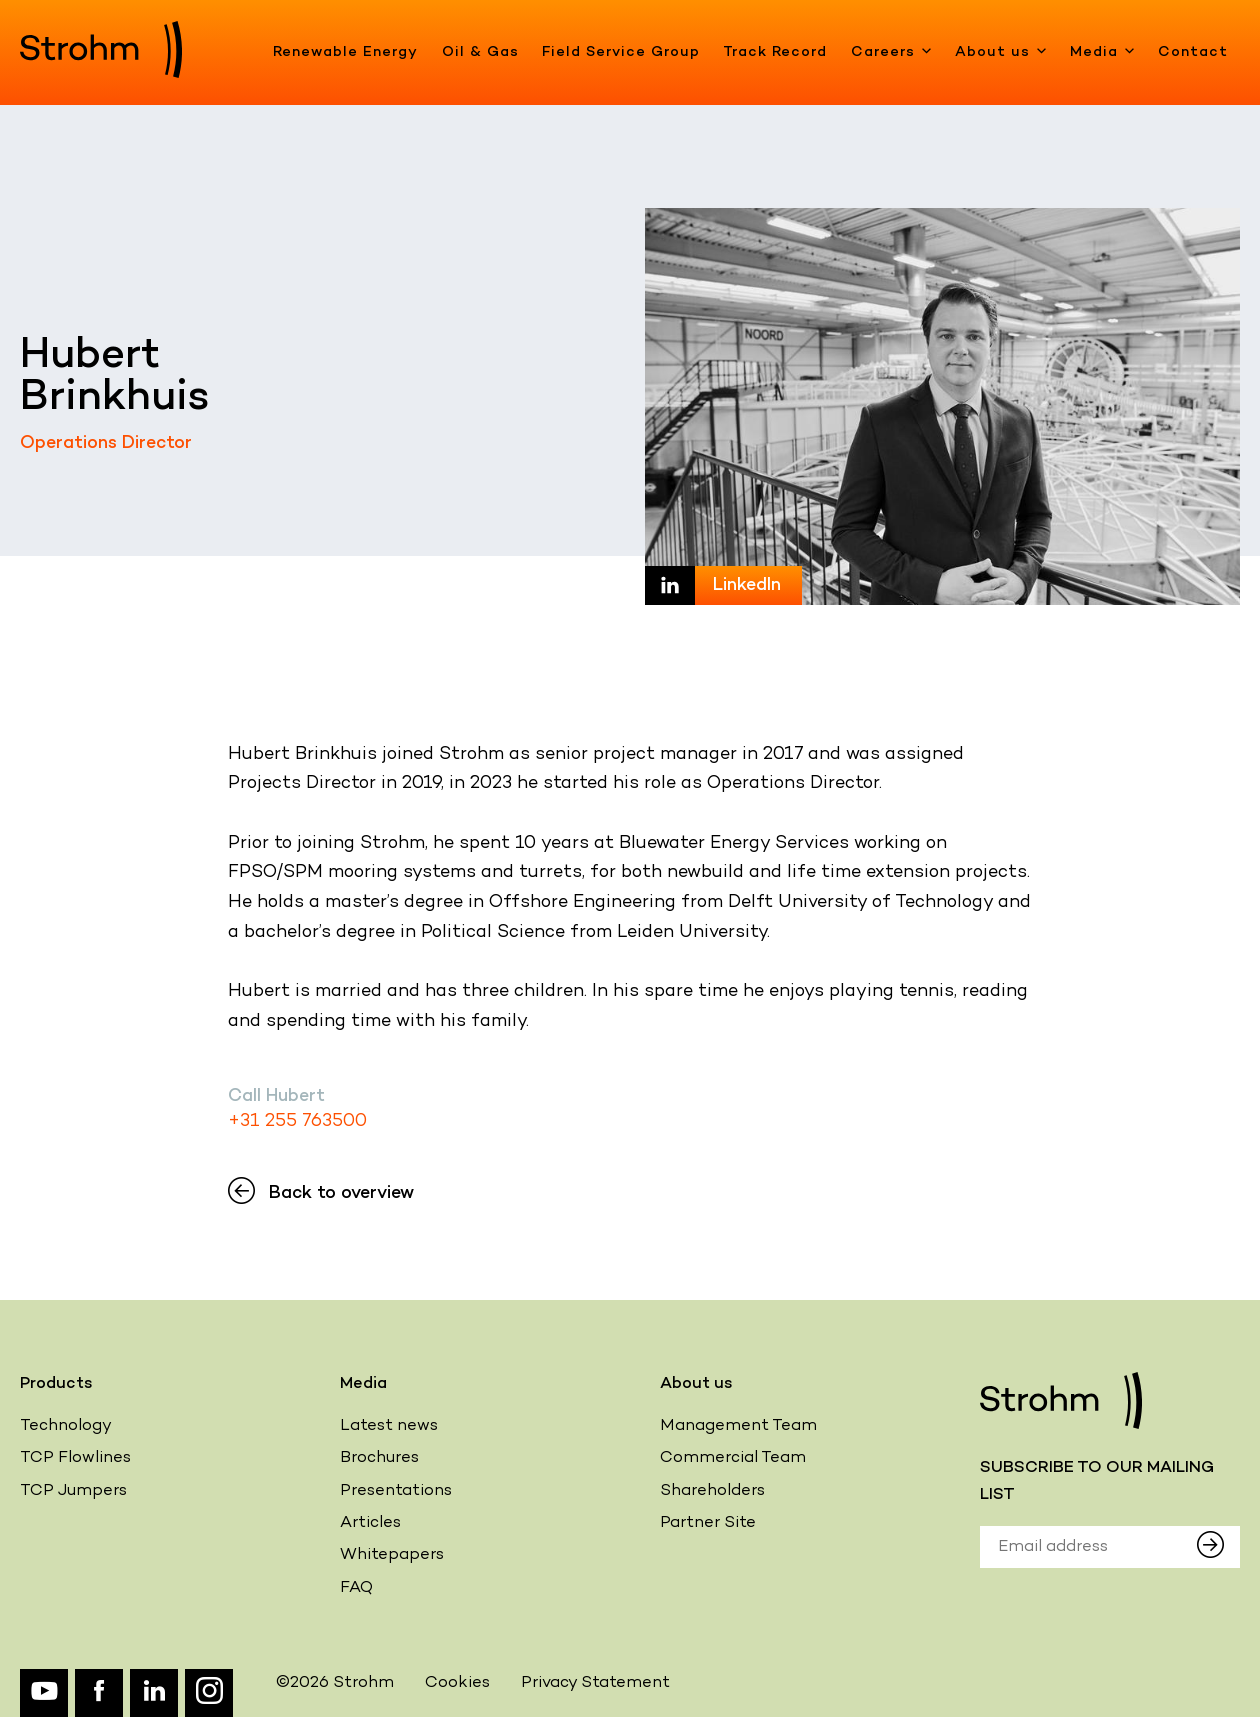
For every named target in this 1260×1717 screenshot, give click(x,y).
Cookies (457, 1683)
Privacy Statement (595, 1683)
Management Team (738, 1426)
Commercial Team (733, 1458)
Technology (66, 1426)
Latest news (389, 1426)
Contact (1193, 52)
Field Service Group (621, 52)
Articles (370, 1523)
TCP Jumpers (73, 1491)
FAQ (356, 1588)
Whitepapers (392, 1555)
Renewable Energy (345, 52)
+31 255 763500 (297, 1121)
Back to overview (321, 1193)
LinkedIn (747, 585)
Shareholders (712, 1491)
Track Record (775, 52)
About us (1001, 52)
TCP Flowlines (75, 1458)
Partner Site (708, 1523)
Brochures (379, 1458)
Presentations (396, 1491)
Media (1102, 52)
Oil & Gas (480, 52)
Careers (891, 52)
